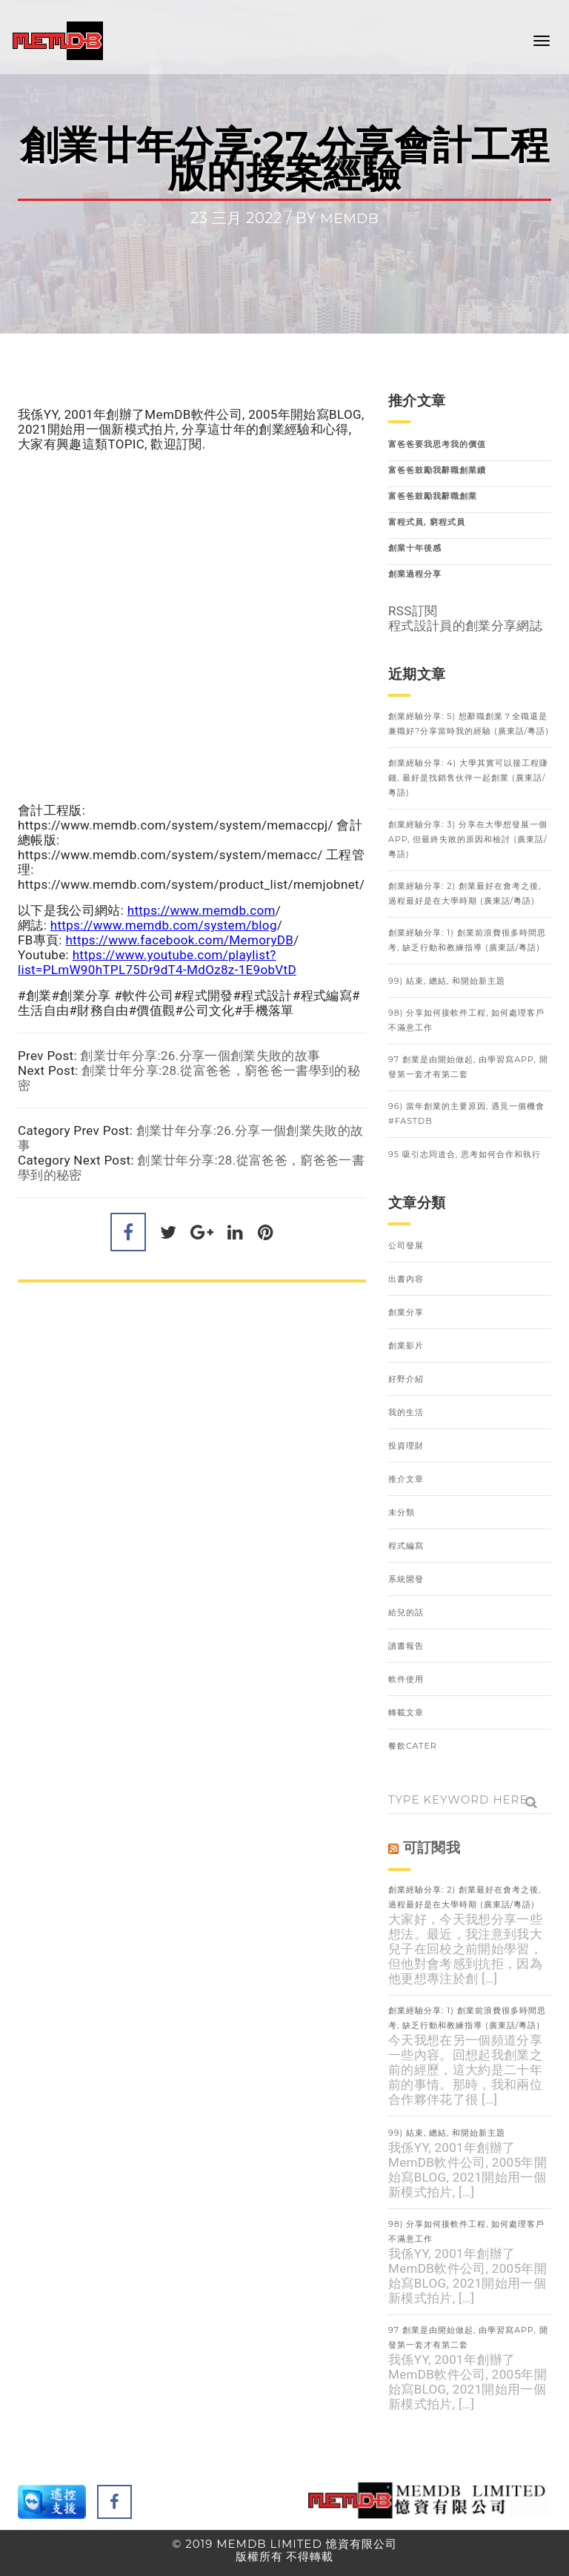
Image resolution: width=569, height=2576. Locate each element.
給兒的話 (406, 1612)
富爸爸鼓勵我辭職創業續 (437, 470)
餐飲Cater (412, 1746)
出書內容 (406, 1279)
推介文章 (406, 1479)
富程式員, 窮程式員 (426, 522)
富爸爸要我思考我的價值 (437, 444)
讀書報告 (406, 1645)
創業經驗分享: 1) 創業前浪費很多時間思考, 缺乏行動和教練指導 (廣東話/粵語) (467, 940)
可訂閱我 (431, 1847)
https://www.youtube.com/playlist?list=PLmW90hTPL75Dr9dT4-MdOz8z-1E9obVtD (157, 962)
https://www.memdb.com (201, 910)
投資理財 (406, 1445)
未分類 (401, 1512)
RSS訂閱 (412, 610)
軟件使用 (406, 1679)
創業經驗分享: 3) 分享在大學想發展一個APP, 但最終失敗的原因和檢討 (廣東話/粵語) (468, 839)
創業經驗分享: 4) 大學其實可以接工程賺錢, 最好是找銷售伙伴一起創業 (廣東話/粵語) (468, 778)
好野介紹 (406, 1379)
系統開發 (406, 1579)
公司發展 (406, 1245)
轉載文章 (406, 1712)
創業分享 (406, 1312)
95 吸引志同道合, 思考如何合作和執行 (464, 1154)
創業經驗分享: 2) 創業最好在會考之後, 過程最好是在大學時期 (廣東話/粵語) (464, 893)
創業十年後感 (415, 548)
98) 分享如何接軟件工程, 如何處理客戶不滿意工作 (466, 1020)
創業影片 (406, 1345)
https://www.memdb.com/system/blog (163, 925)
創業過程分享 (415, 574)
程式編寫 (406, 1545)
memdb (349, 218)
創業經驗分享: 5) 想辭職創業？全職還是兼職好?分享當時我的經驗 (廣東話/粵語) (468, 723)
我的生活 (406, 1412)
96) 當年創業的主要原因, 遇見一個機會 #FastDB (466, 1113)
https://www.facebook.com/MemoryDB (179, 940)
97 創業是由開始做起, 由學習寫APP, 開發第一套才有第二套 (468, 1066)
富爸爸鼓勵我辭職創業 (432, 496)
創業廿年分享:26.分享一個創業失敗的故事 (200, 1055)
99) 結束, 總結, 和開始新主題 (446, 981)
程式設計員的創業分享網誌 (465, 625)
